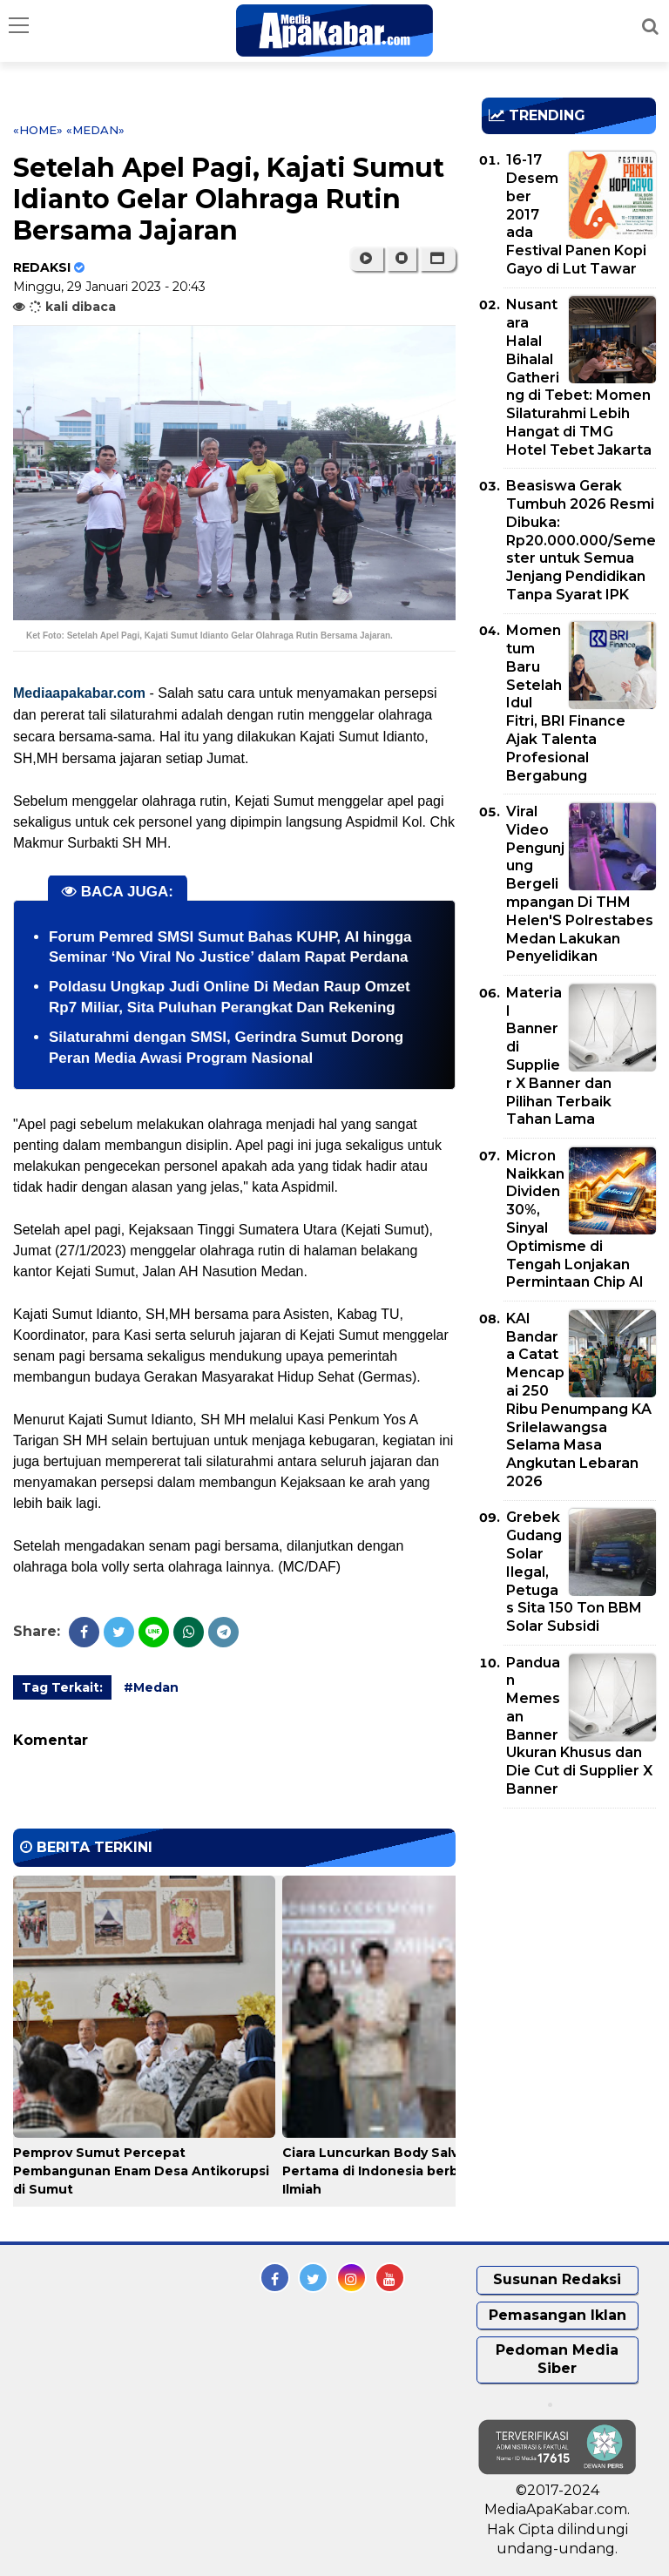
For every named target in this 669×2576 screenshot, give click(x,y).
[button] (438, 259)
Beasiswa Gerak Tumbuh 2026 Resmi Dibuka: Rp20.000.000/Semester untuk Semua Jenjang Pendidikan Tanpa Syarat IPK (581, 540)
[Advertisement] (575, 1922)
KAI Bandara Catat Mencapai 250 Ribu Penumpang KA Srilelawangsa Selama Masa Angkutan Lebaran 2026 (579, 1400)
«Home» (38, 130)
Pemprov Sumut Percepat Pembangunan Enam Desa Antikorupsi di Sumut (141, 2171)
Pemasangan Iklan (557, 2315)
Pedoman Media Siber (557, 2359)
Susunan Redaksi (557, 2279)
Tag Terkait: (62, 1687)
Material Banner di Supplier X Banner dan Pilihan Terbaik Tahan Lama (559, 1056)
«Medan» (95, 130)
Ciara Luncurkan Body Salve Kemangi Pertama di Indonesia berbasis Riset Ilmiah (405, 2171)
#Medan (151, 1687)
